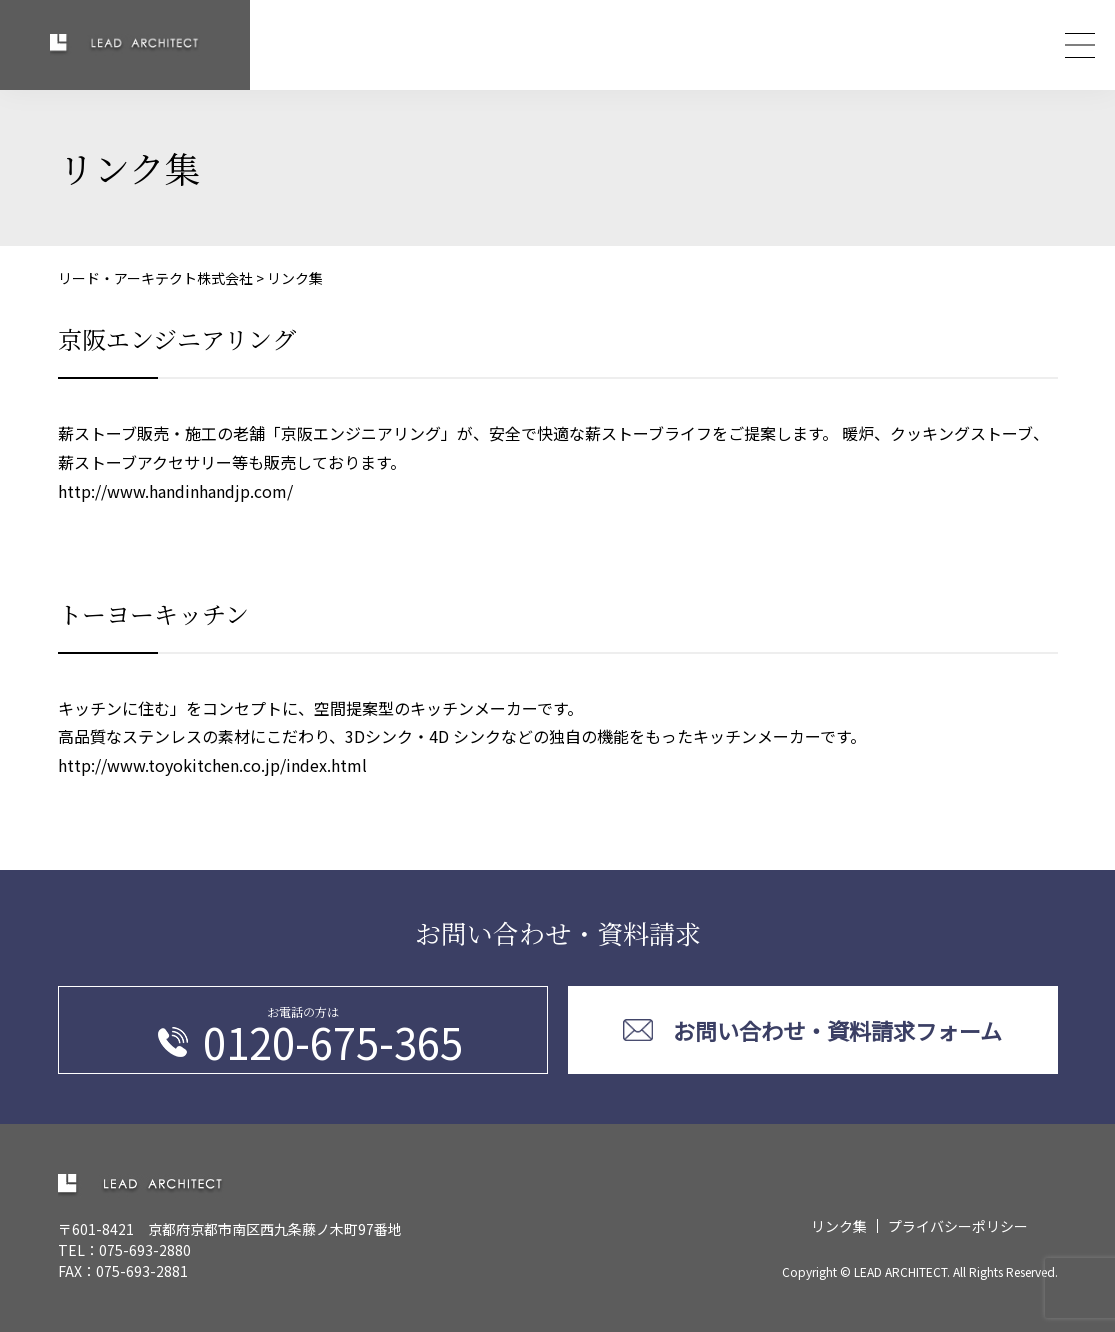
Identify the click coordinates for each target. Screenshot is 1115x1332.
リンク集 (839, 1226)
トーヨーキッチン (153, 613)
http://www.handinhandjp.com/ (175, 491)
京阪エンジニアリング (177, 338)
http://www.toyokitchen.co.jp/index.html (212, 765)
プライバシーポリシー (958, 1226)
